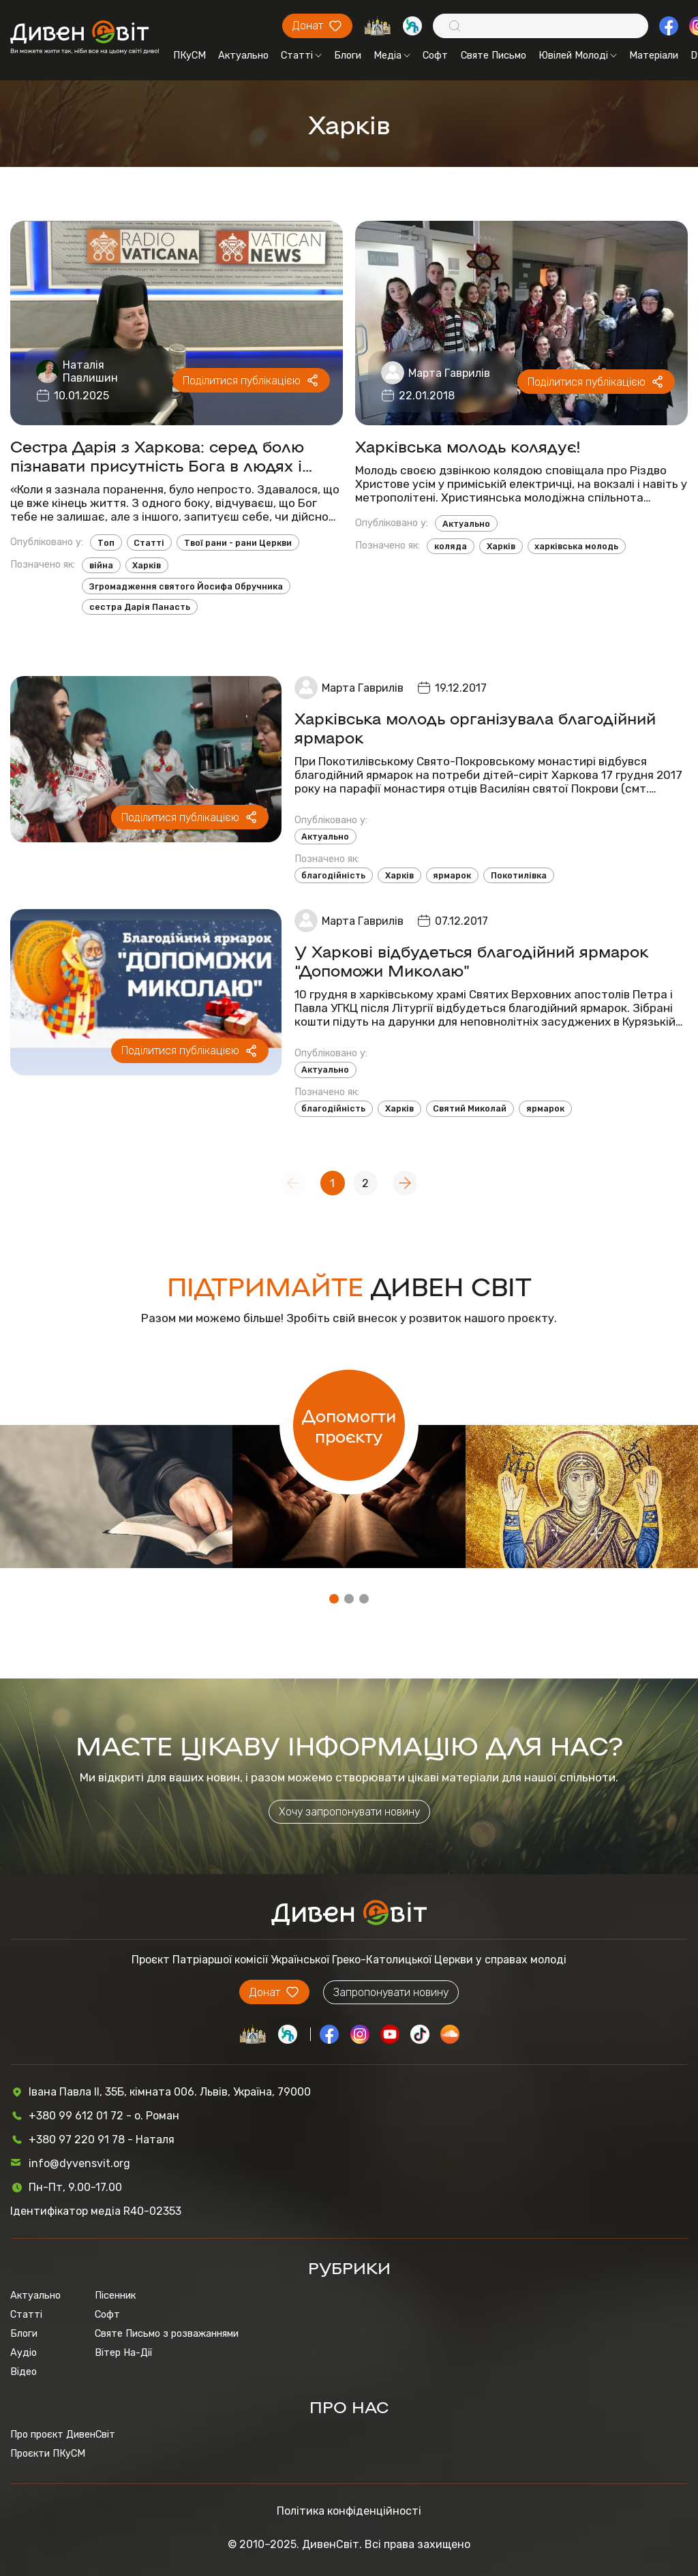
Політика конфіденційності (349, 2510)
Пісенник (115, 2295)
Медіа (392, 55)
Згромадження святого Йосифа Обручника (186, 586)
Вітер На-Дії (123, 2352)
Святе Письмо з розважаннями (167, 2333)
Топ (106, 543)
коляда (450, 546)
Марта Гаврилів (449, 373)
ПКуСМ (189, 55)
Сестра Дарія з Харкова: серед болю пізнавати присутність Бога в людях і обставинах (157, 455)
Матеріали (653, 55)
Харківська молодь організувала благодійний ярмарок (475, 727)
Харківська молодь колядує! (468, 445)
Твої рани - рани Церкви (238, 543)
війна (101, 565)
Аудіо (23, 2352)
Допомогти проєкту (349, 1425)
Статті (301, 55)
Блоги (347, 55)
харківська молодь (576, 546)
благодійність (333, 875)
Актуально (243, 55)
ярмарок (452, 875)
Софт (435, 55)
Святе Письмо (493, 55)
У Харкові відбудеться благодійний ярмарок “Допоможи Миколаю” (471, 960)
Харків (146, 565)
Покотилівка (519, 875)
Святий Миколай (469, 1108)
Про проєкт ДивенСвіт (62, 2434)
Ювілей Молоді (577, 55)
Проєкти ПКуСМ (47, 2453)
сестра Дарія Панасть (139, 607)
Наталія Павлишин (90, 371)
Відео (23, 2371)
